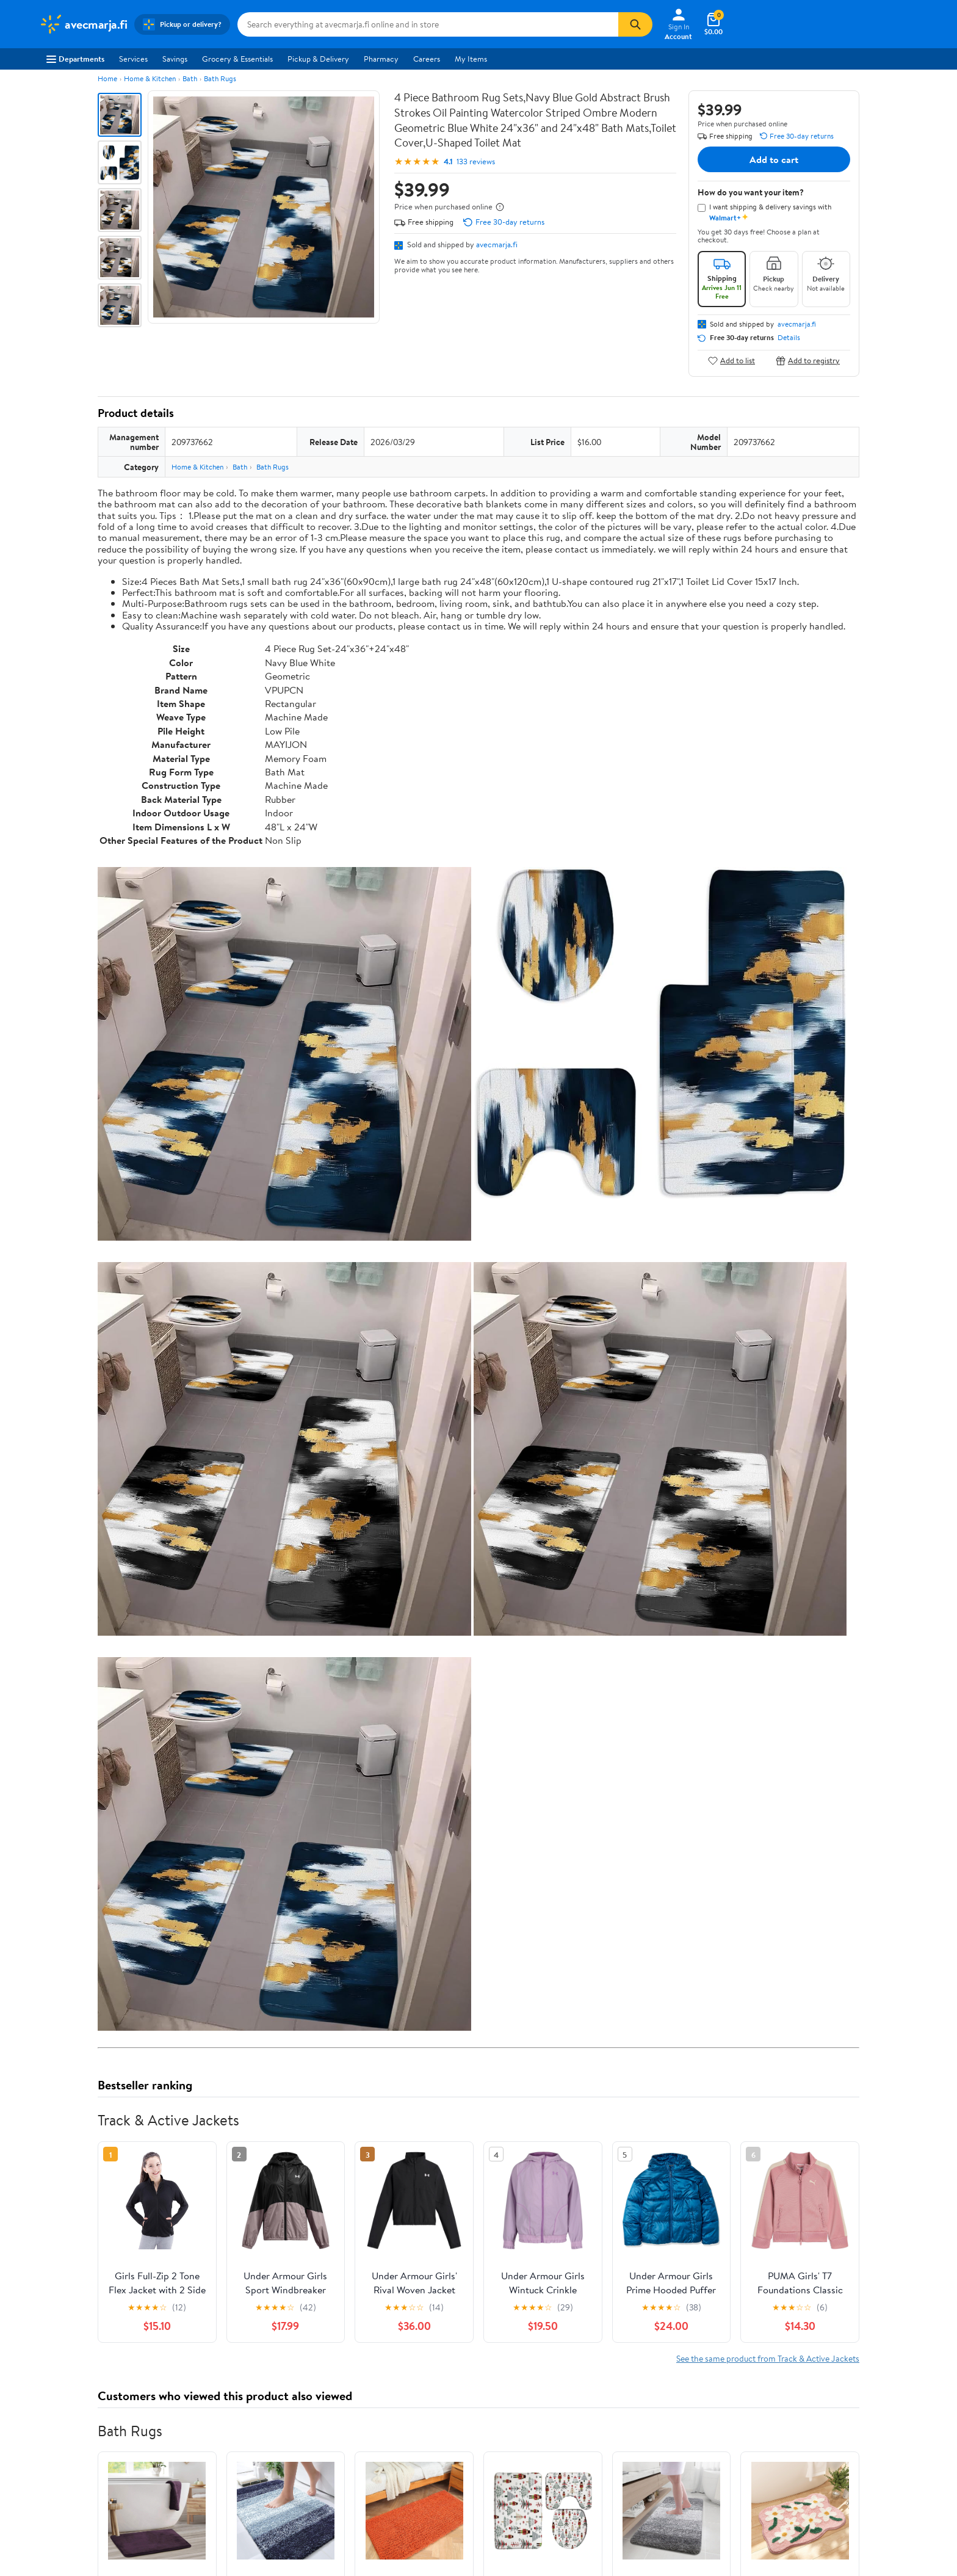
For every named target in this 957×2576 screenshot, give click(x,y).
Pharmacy (381, 58)
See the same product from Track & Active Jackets (767, 2358)
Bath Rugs (220, 78)
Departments (75, 58)
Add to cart (773, 159)
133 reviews (476, 161)
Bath (189, 78)
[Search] (635, 24)
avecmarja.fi (497, 244)
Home (107, 78)
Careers (426, 58)
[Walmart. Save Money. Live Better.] (83, 24)
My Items (471, 58)
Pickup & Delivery (318, 58)
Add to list (731, 360)
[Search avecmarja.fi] (427, 24)
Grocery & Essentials (237, 58)
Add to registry (808, 360)
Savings (174, 58)
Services (133, 58)
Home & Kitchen (150, 78)
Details (789, 337)
